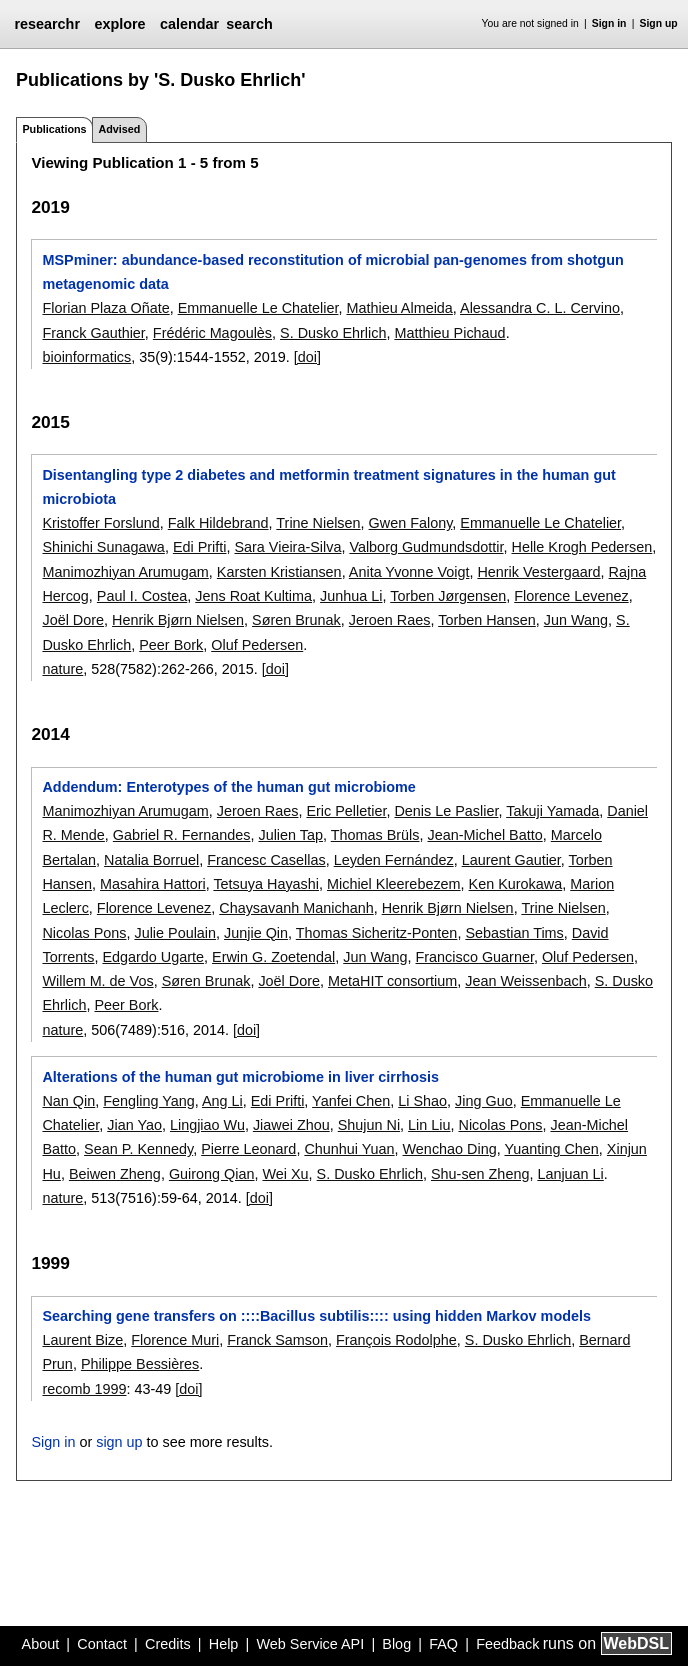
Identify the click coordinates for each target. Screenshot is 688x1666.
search (249, 24)
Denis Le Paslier (446, 811)
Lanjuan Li (570, 1174)
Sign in (609, 23)
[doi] (307, 357)
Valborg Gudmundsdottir (426, 547)
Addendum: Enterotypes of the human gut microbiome (228, 787)
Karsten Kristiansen (279, 572)
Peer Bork (171, 645)
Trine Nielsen (318, 523)
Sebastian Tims (514, 933)
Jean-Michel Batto (485, 835)
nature (62, 669)
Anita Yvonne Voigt (409, 572)
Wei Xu (285, 1174)
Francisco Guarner (475, 957)
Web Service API (310, 1644)
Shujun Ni (369, 1125)
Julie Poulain (175, 933)
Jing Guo (484, 1101)
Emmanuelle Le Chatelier (258, 308)
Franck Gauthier (93, 333)
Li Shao (422, 1101)
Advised (119, 129)
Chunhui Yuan (349, 1149)
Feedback (507, 1644)
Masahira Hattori (153, 884)
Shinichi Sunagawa (103, 547)
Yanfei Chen (351, 1101)
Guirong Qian (212, 1174)
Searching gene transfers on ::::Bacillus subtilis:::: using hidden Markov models (316, 1316)
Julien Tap (290, 835)
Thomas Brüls (375, 835)
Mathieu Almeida (399, 308)
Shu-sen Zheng (480, 1174)
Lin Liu (429, 1125)
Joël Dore (73, 620)
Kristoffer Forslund (100, 523)
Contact (102, 1644)
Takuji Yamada (552, 811)
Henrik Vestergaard (538, 572)
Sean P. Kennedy (138, 1149)
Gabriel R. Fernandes (182, 835)
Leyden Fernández (394, 860)
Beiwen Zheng (115, 1174)
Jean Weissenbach (525, 981)
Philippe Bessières (140, 1364)
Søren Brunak (296, 620)
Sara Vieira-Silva (287, 547)
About (41, 1644)
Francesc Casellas (266, 860)
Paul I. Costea (142, 596)
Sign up (659, 23)
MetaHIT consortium (392, 981)
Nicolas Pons (84, 933)
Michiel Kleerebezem (394, 884)
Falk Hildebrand (218, 523)
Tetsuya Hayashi (266, 884)
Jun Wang (576, 620)
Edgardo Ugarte (153, 957)
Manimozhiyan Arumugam (125, 572)
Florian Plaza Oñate (105, 308)
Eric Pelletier (346, 811)
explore (119, 24)
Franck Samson (277, 1340)
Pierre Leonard (248, 1149)
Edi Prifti (200, 547)
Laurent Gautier (511, 860)
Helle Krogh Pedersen (582, 547)
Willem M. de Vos (97, 981)
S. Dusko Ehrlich (333, 333)
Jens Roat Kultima (253, 596)
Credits (168, 1644)
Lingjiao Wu (207, 1125)
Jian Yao (134, 1125)
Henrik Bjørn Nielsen (178, 620)
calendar (189, 24)
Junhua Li (351, 596)
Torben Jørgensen (448, 596)
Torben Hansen (487, 620)
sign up (119, 1442)
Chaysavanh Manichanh (296, 908)
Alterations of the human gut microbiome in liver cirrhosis (240, 1077)
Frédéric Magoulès (212, 333)
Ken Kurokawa (516, 884)
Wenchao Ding (450, 1149)
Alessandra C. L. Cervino (540, 308)
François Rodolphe (396, 1340)
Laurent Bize (82, 1340)
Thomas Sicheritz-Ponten (377, 933)
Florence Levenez (571, 596)
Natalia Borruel (151, 860)
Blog (396, 1644)
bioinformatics (86, 357)
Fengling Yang (148, 1101)
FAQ (443, 1644)
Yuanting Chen (551, 1149)
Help (224, 1644)
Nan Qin (68, 1101)
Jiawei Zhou (291, 1125)
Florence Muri (175, 1340)
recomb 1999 (84, 1389)
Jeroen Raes (390, 620)
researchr (47, 24)
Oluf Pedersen (257, 645)
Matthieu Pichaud (449, 333)
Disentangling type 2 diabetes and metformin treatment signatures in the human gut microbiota (328, 487)
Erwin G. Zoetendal (273, 957)
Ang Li (222, 1101)
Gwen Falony (411, 523)
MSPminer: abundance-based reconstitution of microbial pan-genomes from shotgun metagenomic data (332, 272)
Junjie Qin (256, 933)
